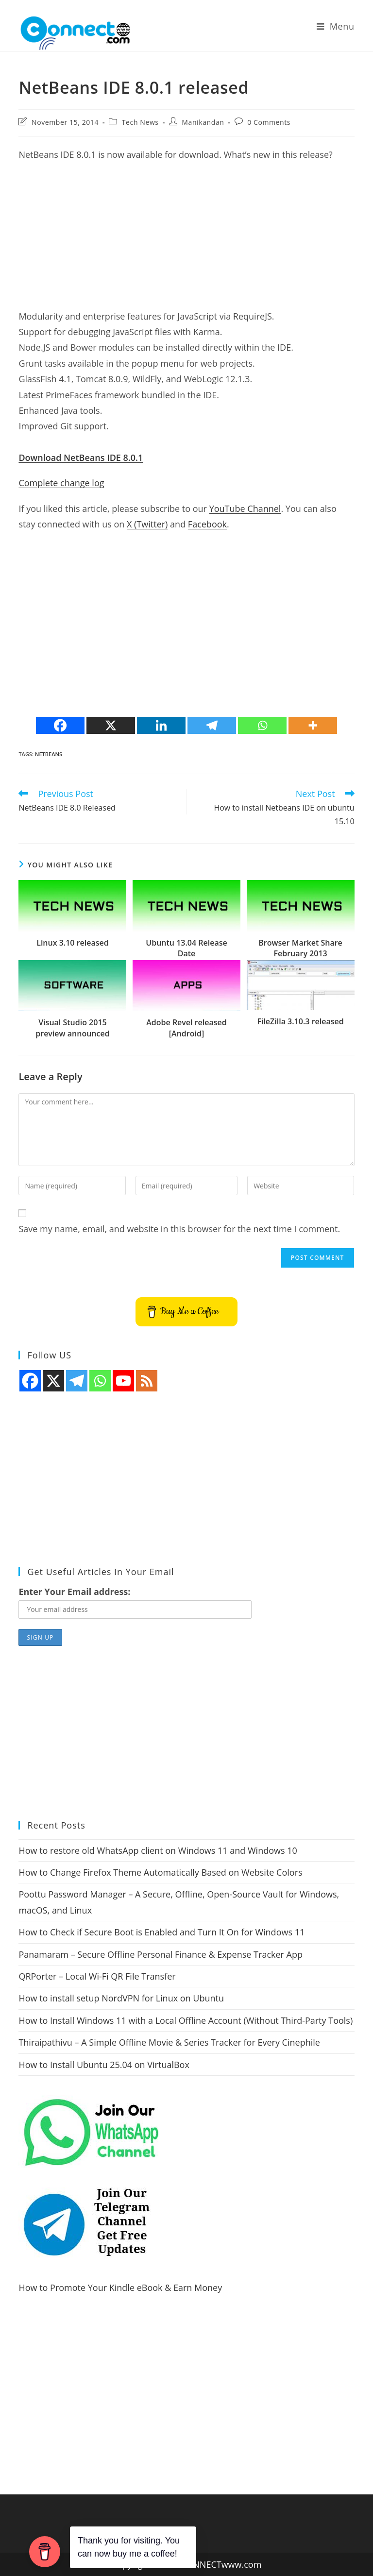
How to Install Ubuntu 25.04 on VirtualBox (103, 2064)
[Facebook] (60, 725)
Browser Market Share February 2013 (300, 948)
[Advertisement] (186, 240)
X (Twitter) (147, 524)
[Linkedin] (161, 725)
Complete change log (61, 483)
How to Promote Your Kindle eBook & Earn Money (120, 2287)
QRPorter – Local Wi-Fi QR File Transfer (96, 1976)
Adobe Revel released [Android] (186, 1027)
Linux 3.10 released (72, 942)
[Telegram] (211, 725)
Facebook (207, 524)
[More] (312, 725)
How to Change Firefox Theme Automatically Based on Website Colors (160, 1872)
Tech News (140, 122)
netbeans (48, 754)
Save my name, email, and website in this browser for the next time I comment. (179, 1229)
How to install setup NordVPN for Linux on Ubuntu (121, 1998)
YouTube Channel (245, 508)
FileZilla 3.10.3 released (300, 1021)
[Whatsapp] (262, 725)
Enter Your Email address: (74, 1591)
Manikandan (203, 122)
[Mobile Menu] (336, 26)
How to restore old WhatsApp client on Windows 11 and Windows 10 (157, 1850)
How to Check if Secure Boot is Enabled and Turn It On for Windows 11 (161, 1932)
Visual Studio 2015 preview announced (72, 1027)
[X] (110, 725)
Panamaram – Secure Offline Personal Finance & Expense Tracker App (160, 1954)
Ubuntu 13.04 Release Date (186, 948)
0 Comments (268, 122)
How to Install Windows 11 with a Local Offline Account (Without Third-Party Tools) (185, 2020)
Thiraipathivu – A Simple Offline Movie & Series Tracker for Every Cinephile (169, 2042)
